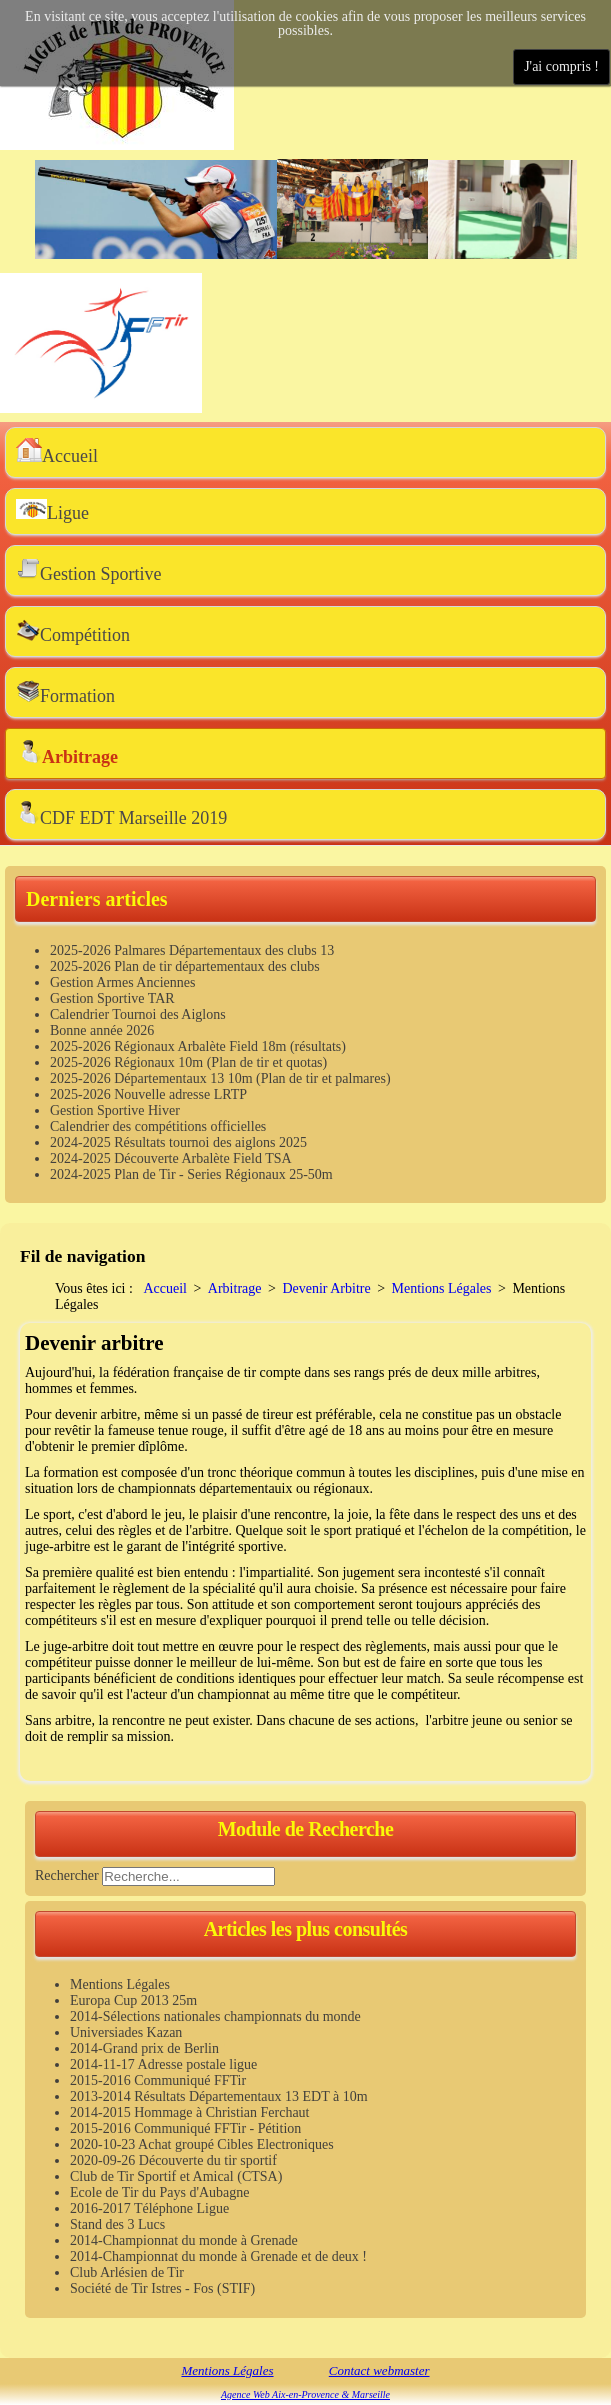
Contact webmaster (379, 2370)
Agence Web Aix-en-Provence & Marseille (305, 2394)
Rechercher (67, 1874)
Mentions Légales (227, 2370)
